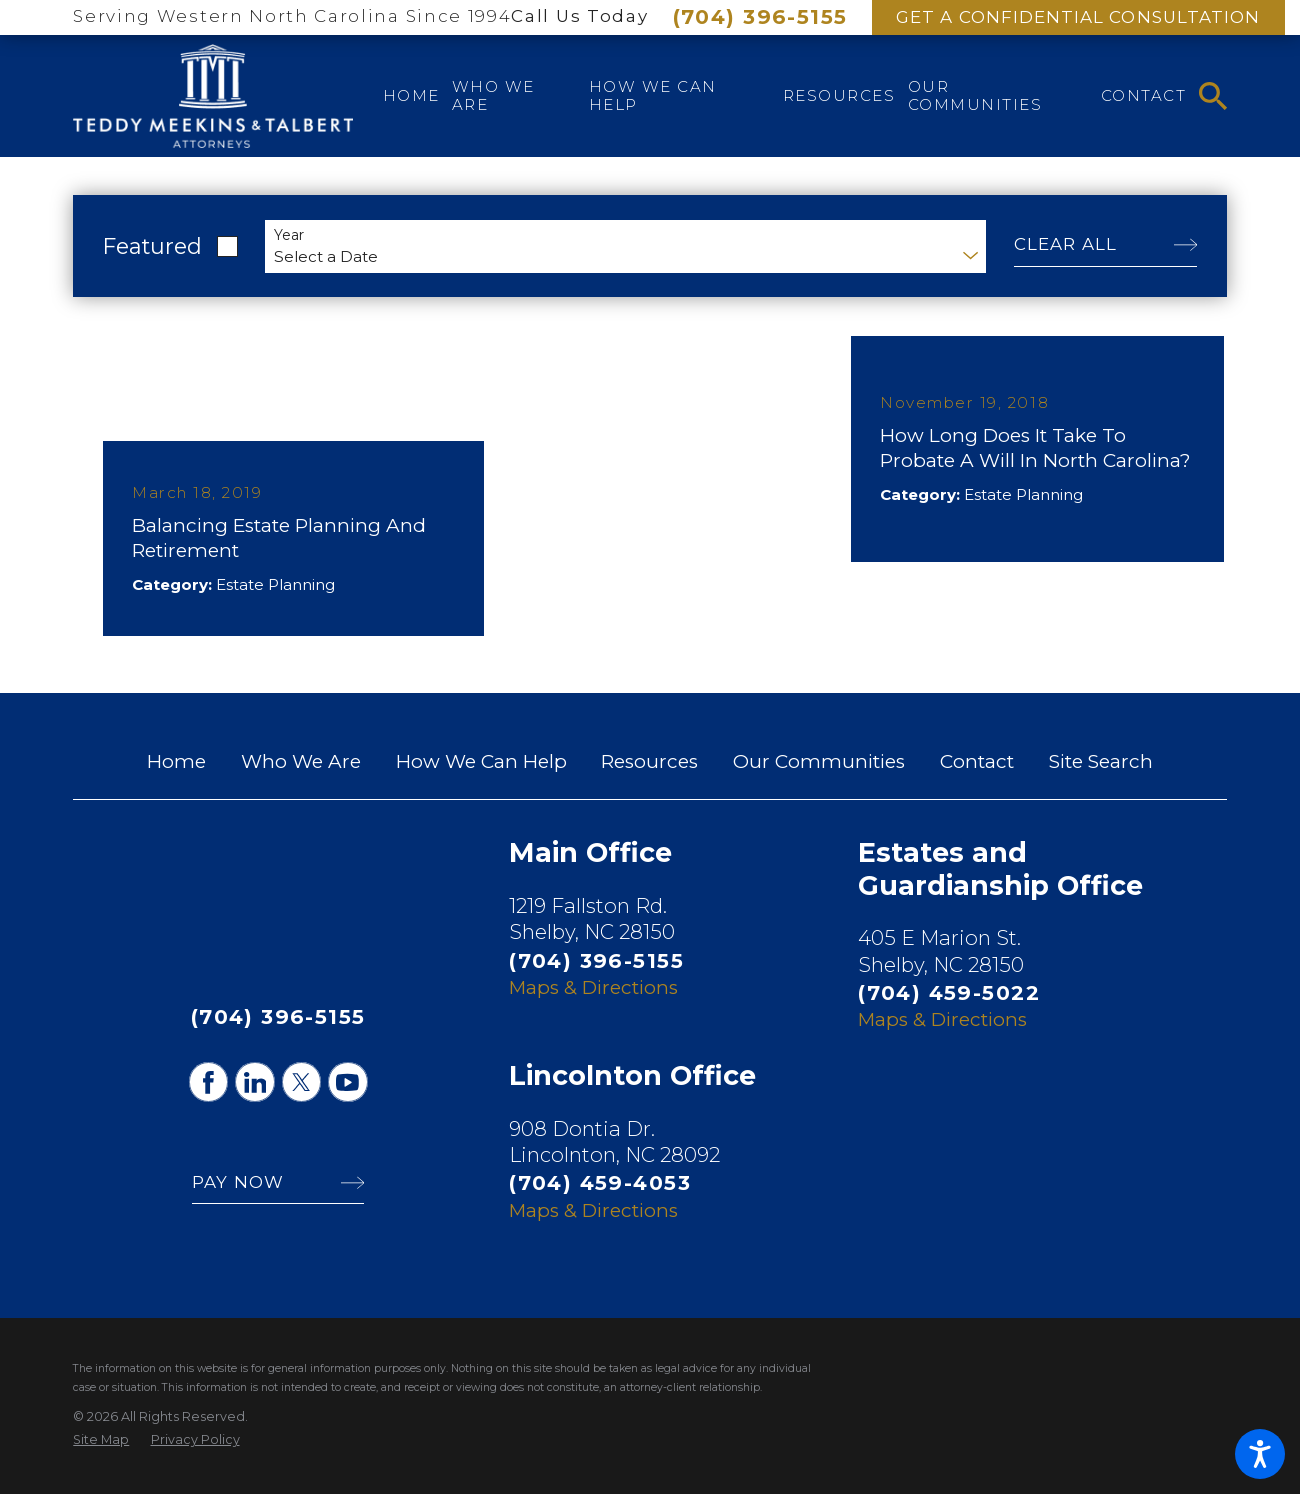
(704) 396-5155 (760, 16)
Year (289, 235)
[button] (1260, 1454)
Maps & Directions (593, 987)
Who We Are (301, 761)
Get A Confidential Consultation (1078, 17)
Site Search (1101, 761)
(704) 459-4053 (600, 1182)
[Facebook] (209, 1082)
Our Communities (819, 761)
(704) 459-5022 (949, 992)
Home (176, 761)
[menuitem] (411, 96)
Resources (649, 761)
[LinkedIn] (255, 1082)
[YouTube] (348, 1082)
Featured (152, 246)
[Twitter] (302, 1082)
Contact (977, 761)
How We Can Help (481, 761)
